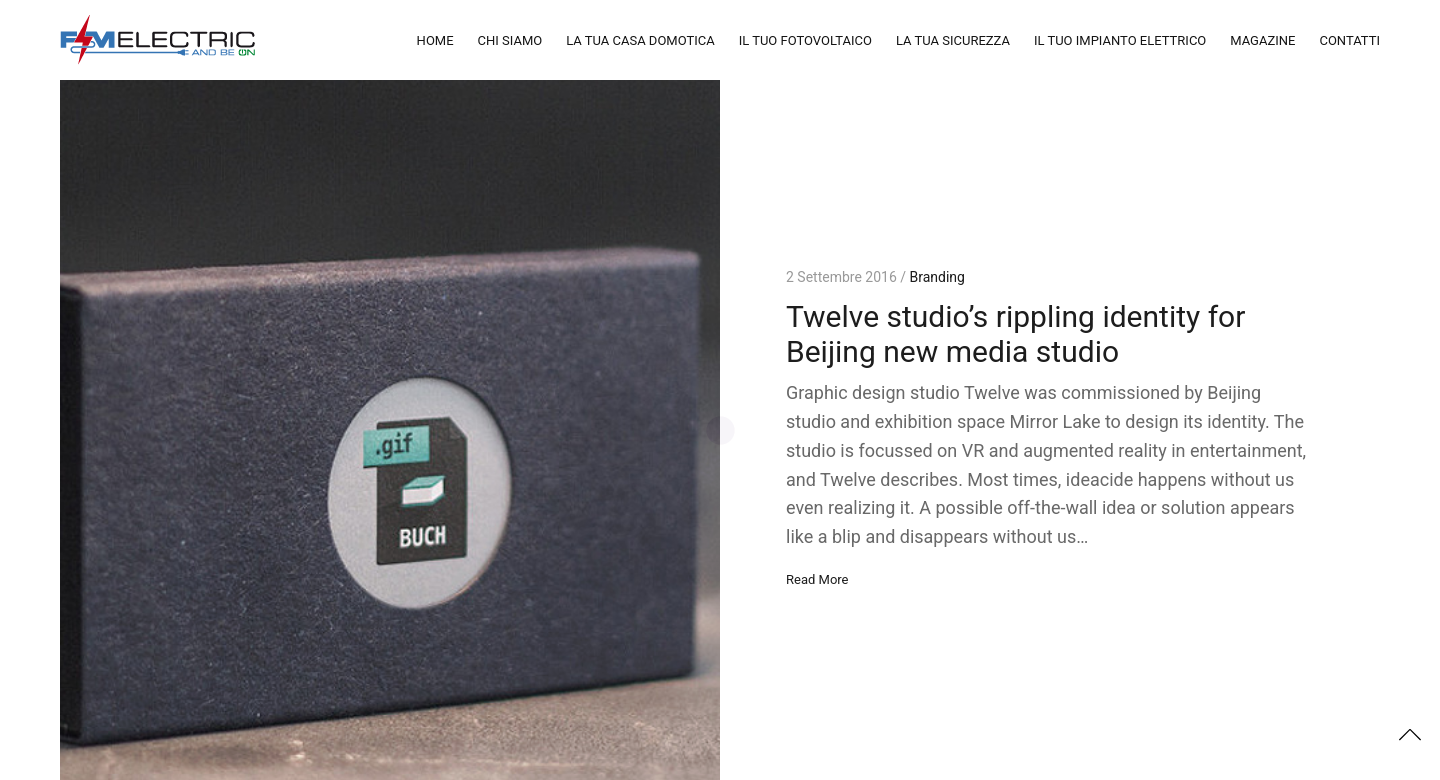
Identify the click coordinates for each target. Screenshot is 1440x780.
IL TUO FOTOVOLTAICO (805, 40)
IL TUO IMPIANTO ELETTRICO (1120, 40)
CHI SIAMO (510, 40)
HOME (435, 40)
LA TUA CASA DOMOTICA (640, 40)
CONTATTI (1349, 40)
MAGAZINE (1262, 40)
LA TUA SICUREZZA (953, 40)
